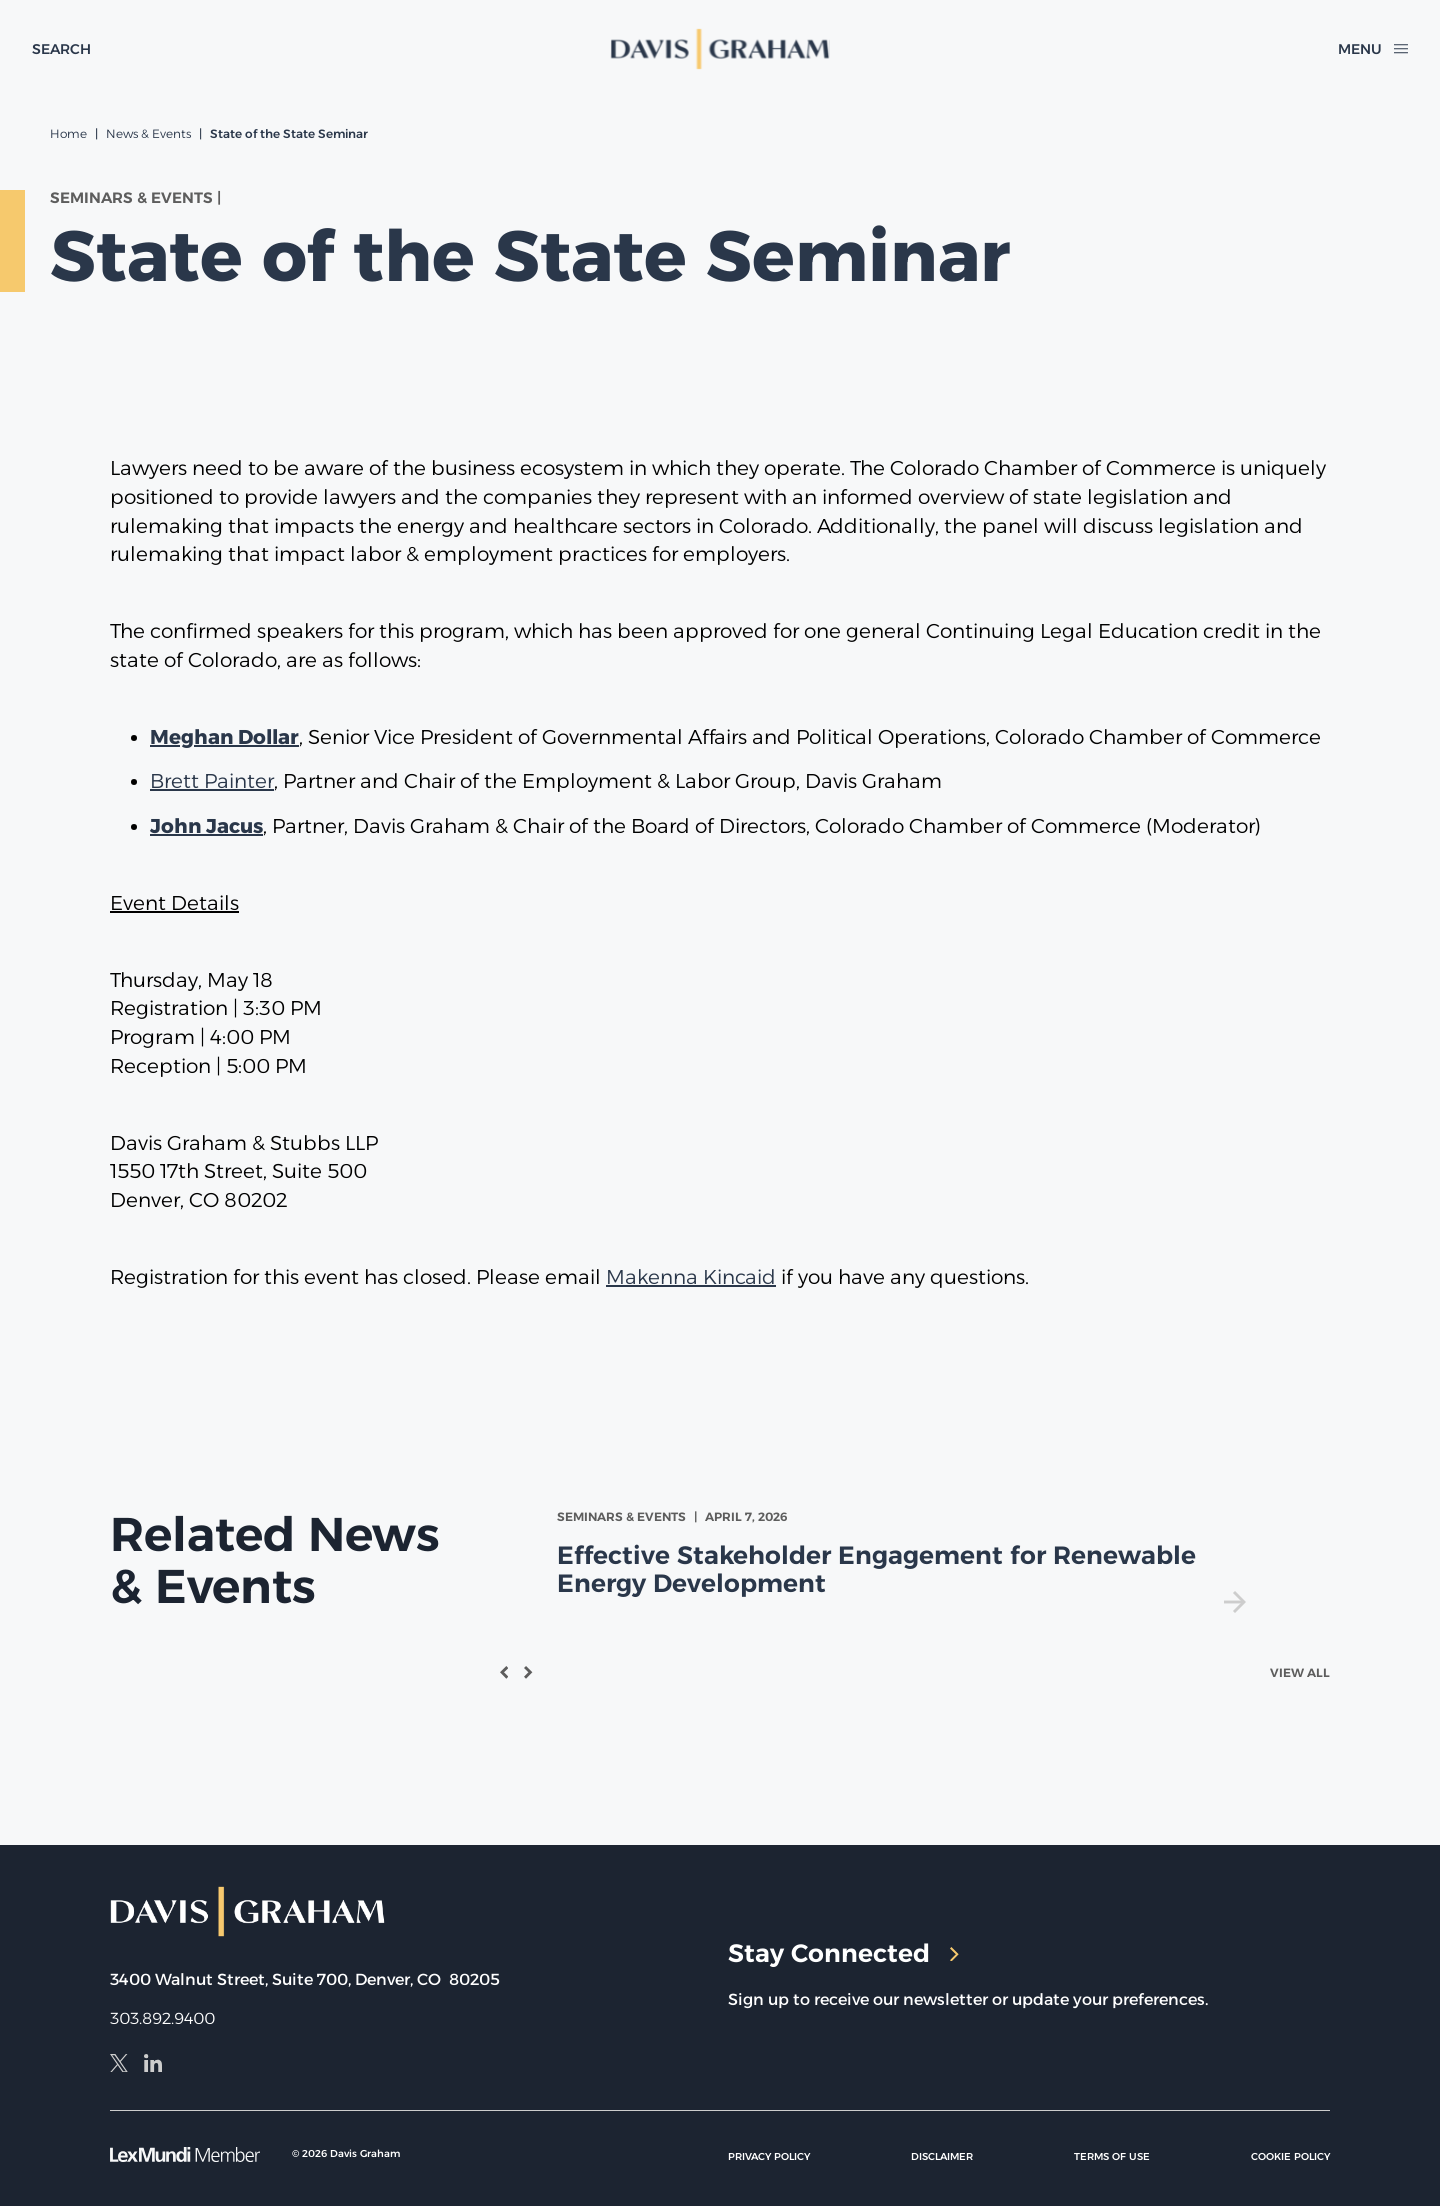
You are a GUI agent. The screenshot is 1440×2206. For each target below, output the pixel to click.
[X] (119, 2066)
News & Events (148, 133)
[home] (720, 49)
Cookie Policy (1290, 2156)
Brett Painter (212, 781)
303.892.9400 (162, 2018)
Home (68, 133)
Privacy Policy (769, 2156)
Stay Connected (843, 1953)
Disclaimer (942, 2156)
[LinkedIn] (153, 2066)
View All (1300, 1672)
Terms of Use (1112, 2156)
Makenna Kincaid (691, 1277)
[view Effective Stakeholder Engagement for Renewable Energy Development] (905, 1560)
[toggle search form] (61, 49)
